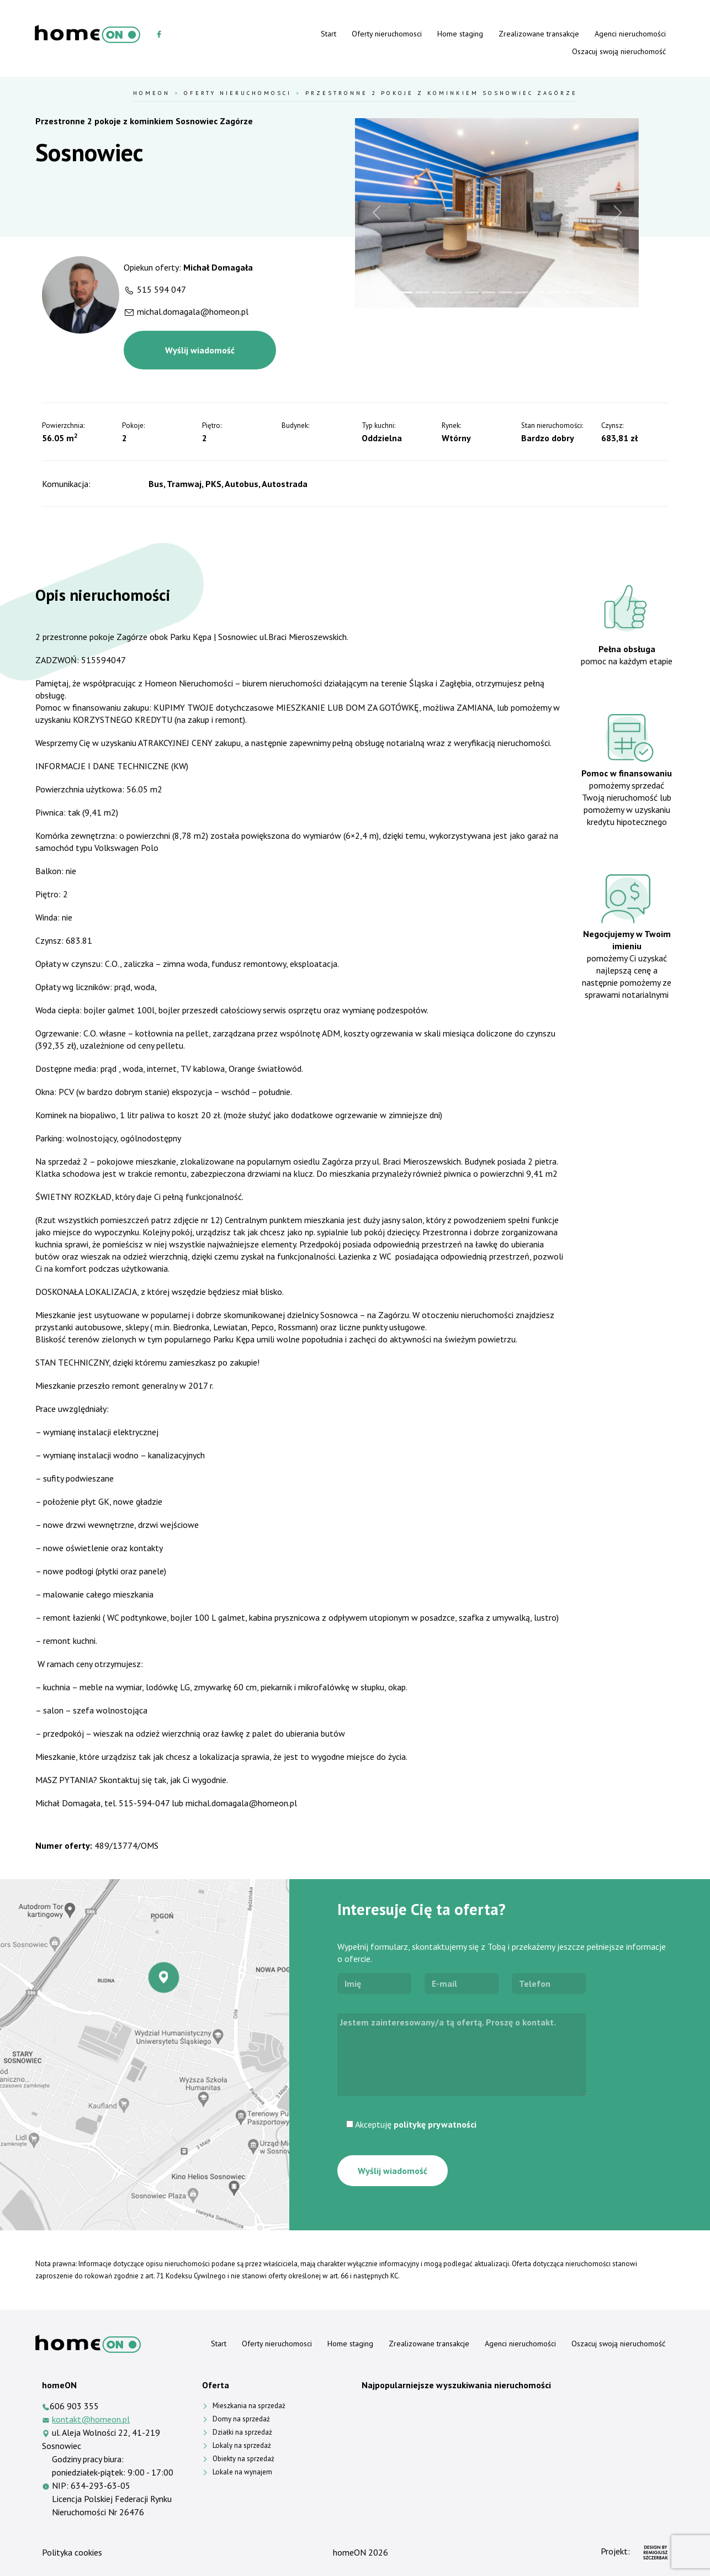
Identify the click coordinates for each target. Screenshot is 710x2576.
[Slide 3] (439, 292)
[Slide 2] (422, 292)
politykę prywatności (435, 2124)
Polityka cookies (72, 2552)
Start (328, 34)
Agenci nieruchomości (630, 34)
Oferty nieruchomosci (387, 34)
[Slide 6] (488, 292)
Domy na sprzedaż (241, 2419)
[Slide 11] (571, 292)
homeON (349, 2552)
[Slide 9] (538, 292)
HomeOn (151, 93)
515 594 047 (161, 289)
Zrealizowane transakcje (539, 34)
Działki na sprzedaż (242, 2432)
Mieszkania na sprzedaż (249, 2405)
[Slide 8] (521, 292)
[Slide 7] (505, 292)
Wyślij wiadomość (200, 350)
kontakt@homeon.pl (91, 2419)
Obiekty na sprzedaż (243, 2458)
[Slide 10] (554, 292)
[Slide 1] (405, 292)
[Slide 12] (588, 292)
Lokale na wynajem (242, 2472)
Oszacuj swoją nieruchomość (619, 51)
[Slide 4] (455, 292)
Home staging (460, 34)
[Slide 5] (472, 292)
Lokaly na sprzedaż (242, 2445)
